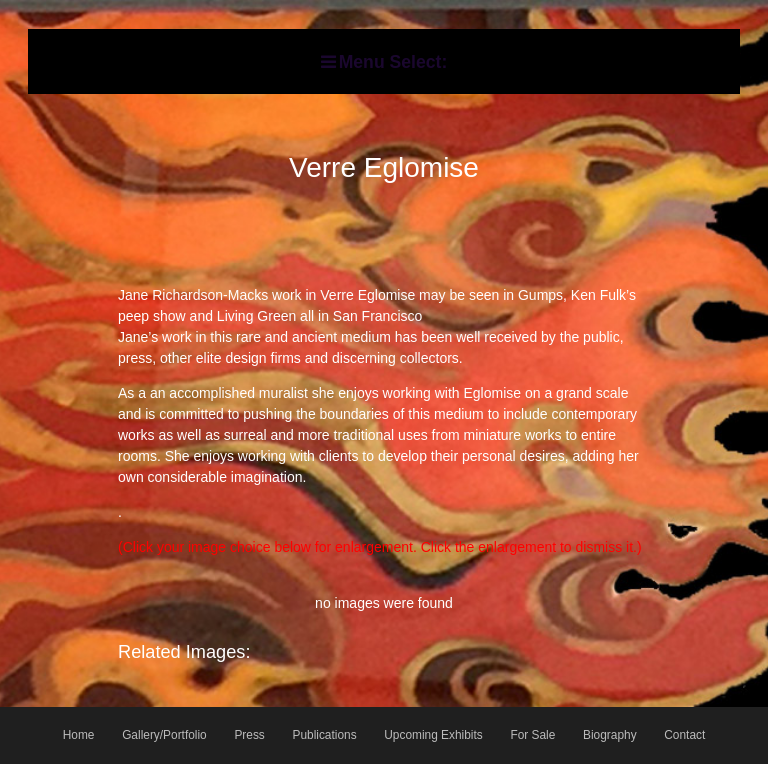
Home (79, 735)
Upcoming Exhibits (433, 735)
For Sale (532, 735)
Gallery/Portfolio (164, 735)
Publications (324, 735)
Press (249, 735)
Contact (684, 735)
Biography (610, 735)
